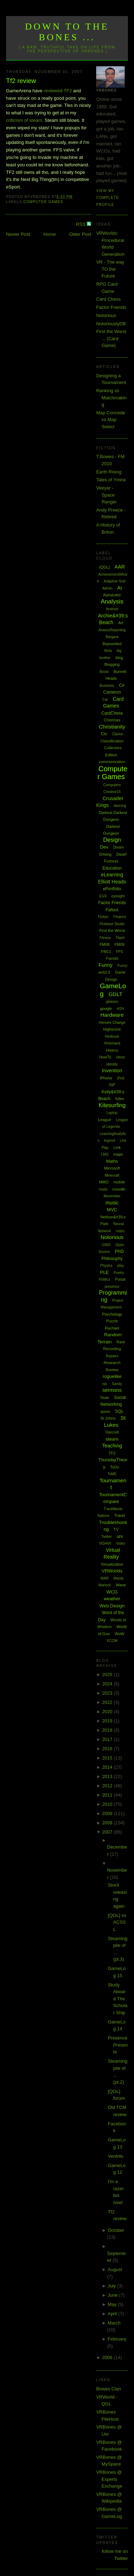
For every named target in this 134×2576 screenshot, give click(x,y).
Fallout (112, 909)
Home (50, 234)
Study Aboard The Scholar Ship (118, 1998)
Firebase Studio (112, 924)
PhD (119, 1251)
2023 (108, 1693)
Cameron (112, 692)
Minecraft (112, 1175)
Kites (119, 1099)
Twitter (106, 1537)
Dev (104, 847)
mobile (119, 1182)
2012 (108, 1785)
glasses (112, 1002)
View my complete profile (107, 198)
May (113, 2304)
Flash (120, 938)
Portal (120, 1279)
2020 (108, 1711)
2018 (108, 1730)
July (112, 2286)
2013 (108, 1776)
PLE (104, 1272)
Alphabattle (112, 595)
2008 (108, 1822)
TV (116, 1529)
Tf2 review (21, 80)
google (106, 1008)
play (120, 1266)
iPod (120, 1078)
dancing (120, 806)
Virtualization (112, 1564)
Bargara (112, 637)
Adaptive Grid (114, 581)
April (113, 2313)
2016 (108, 1748)
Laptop (112, 1113)
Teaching (112, 1445)
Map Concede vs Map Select (110, 419)
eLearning (112, 874)
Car (105, 699)
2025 (108, 1674)
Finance (119, 917)
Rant (120, 1342)
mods (103, 1189)
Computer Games (43, 202)
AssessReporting (112, 630)
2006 (108, 2357)
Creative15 (111, 792)
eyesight (117, 896)
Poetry (119, 1273)
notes (120, 1231)
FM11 (106, 951)
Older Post (80, 234)
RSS (81, 224)
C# (121, 685)
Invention (112, 1070)
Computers (112, 785)
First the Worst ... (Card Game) (111, 338)
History (112, 1050)
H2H (120, 1009)
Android (112, 609)
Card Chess (108, 299)
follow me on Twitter (115, 2555)
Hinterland (112, 1043)
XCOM (112, 1641)
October (116, 2230)
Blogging (112, 664)
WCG (112, 1592)
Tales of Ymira (110, 479)
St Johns (108, 1418)
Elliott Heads (112, 882)
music (112, 1203)
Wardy (119, 1578)
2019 (108, 1721)
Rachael (112, 1328)
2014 (108, 1767)
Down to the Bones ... (67, 31)
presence (112, 1287)
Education (112, 868)
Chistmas (112, 720)
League (104, 1120)
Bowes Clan (108, 2388)
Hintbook (112, 1036)
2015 (108, 1758)
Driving (105, 854)
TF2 (112, 1453)
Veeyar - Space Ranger (106, 494)
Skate (104, 1398)
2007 (108, 1832)
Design (112, 840)
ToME (112, 1474)
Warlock (104, 1585)
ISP (112, 1085)
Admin (107, 588)
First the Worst (112, 930)
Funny (106, 965)
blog (119, 657)
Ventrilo (115, 2156)
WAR (104, 1578)
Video (120, 1543)
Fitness (105, 938)
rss (104, 1384)
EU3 (102, 896)
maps (118, 1154)
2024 (108, 1683)
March (114, 2323)
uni (119, 1536)
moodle (119, 1189)
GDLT (116, 994)
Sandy (117, 1384)
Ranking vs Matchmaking (111, 397)
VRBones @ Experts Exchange (109, 2479)
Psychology (112, 1314)
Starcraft (112, 1432)
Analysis (112, 601)
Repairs (112, 1356)
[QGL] (104, 567)
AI (119, 588)
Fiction (103, 917)
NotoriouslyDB (111, 323)
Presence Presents (118, 2044)
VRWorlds (112, 1571)
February (117, 2339)
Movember (112, 1196)
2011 (108, 1795)
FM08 (105, 944)
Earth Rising (108, 472)
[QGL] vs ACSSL (117, 1922)
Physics (106, 1266)
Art (120, 623)
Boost (104, 672)
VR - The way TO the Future (110, 269)
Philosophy (112, 1258)
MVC (112, 1209)
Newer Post (18, 234)
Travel (119, 1515)
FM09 (119, 944)
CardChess (112, 713)
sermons (112, 1390)
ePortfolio (112, 888)
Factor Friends (111, 307)
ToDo (114, 1467)
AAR (120, 567)
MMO (104, 1182)
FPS (119, 952)
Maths (112, 1161)
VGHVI (105, 1543)
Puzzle (112, 1321)
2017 (108, 1739)
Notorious (106, 315)
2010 (108, 1804)
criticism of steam (24, 120)
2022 (108, 1702)
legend (109, 1140)
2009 (108, 1813)
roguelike (112, 1376)
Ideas (120, 1057)
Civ (104, 733)
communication (112, 762)
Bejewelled (112, 644)
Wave (121, 1585)
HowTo (105, 1057)
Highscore (112, 1029)
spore (105, 1411)
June (113, 2295)
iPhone (106, 1078)
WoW (119, 1634)
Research (112, 1362)
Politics (104, 1279)
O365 (106, 1245)
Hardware (112, 1015)
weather (112, 1598)
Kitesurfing (112, 1105)
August (115, 2269)
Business (107, 686)
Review (111, 1370)
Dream (118, 847)
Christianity (112, 727)
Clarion (117, 734)
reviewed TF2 (58, 90)
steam (112, 1439)
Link (116, 1147)
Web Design (112, 1605)
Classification (112, 741)
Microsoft (112, 1168)
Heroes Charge (112, 1022)
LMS (105, 1154)
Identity (112, 1064)
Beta (108, 651)
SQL (119, 1411)
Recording (112, 1349)
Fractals (112, 958)
